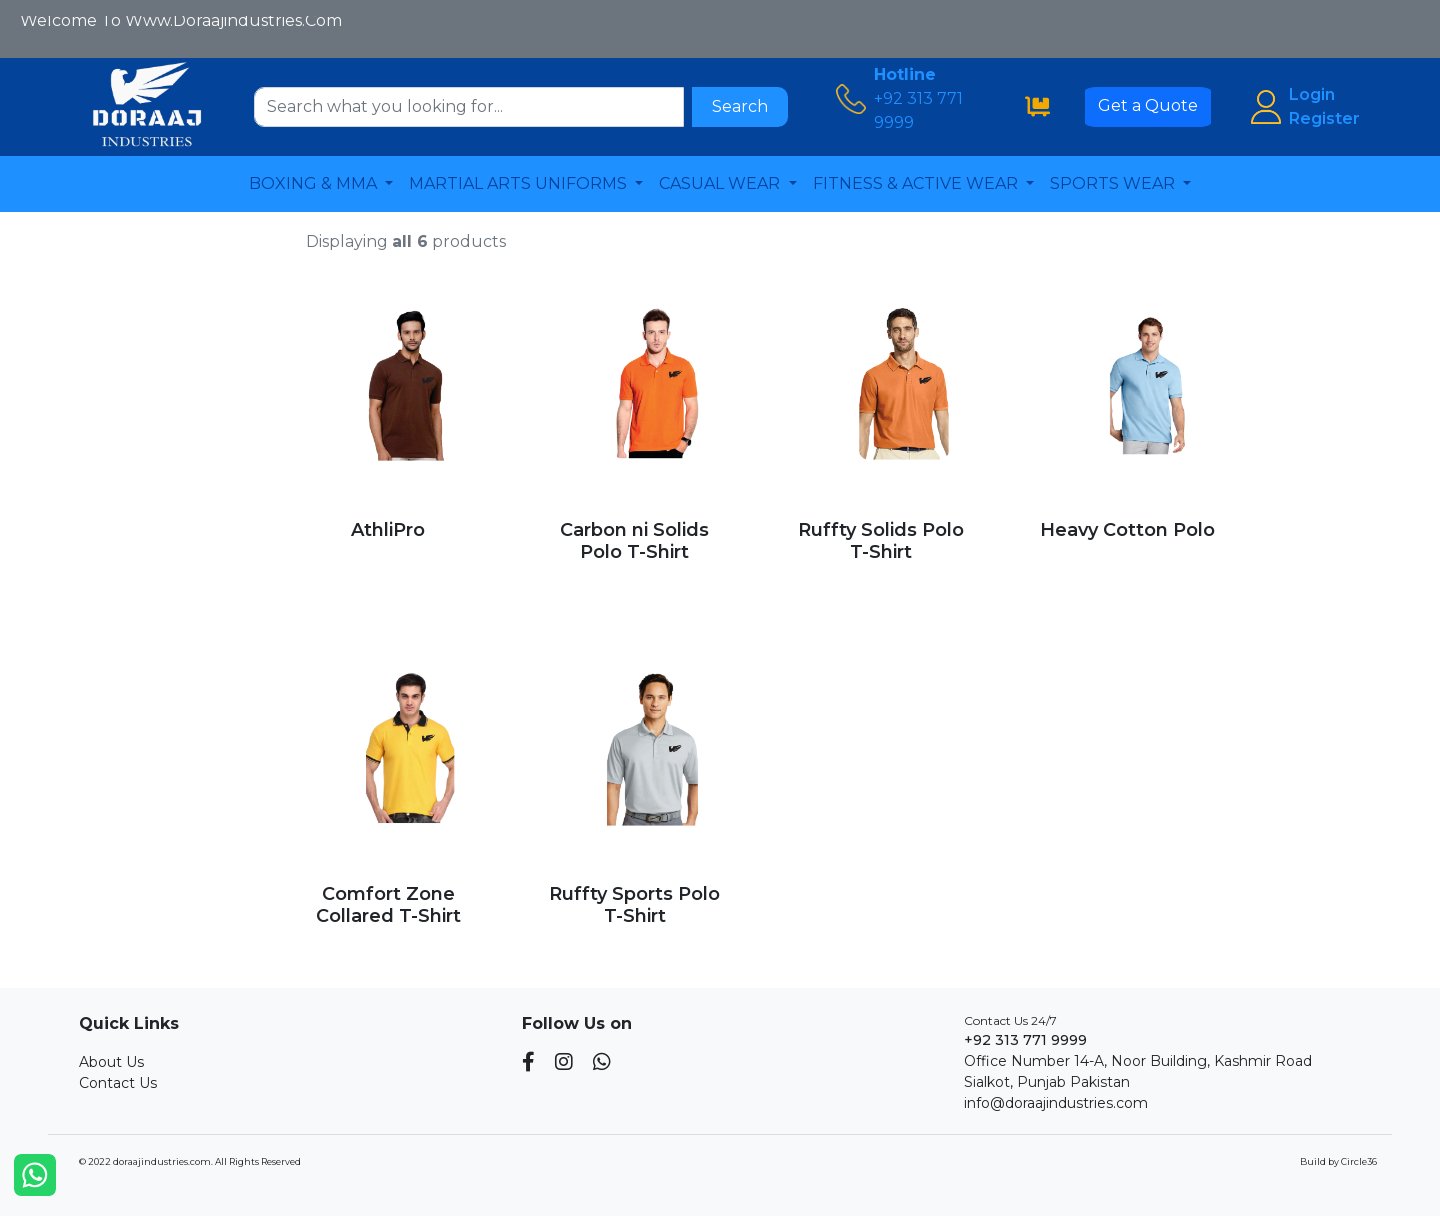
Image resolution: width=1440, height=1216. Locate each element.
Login (1312, 94)
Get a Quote (1148, 105)
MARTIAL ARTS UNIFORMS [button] (520, 183)
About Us (111, 1062)
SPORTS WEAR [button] (1114, 183)
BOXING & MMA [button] (315, 183)
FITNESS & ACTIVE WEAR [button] (917, 183)
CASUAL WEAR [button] (721, 183)
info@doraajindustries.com (1056, 1103)
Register (1324, 118)
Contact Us (118, 1083)
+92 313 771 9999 (1025, 1040)
